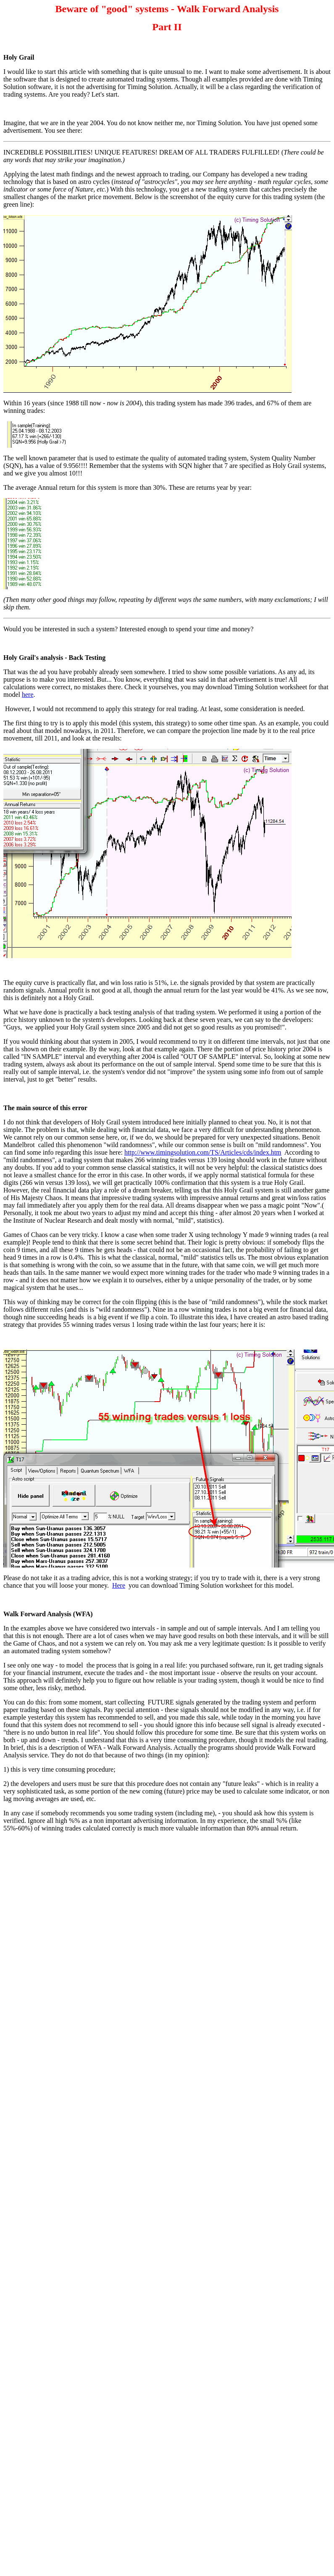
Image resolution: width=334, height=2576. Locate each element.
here (28, 694)
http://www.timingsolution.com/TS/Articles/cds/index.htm (202, 1152)
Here (118, 1585)
